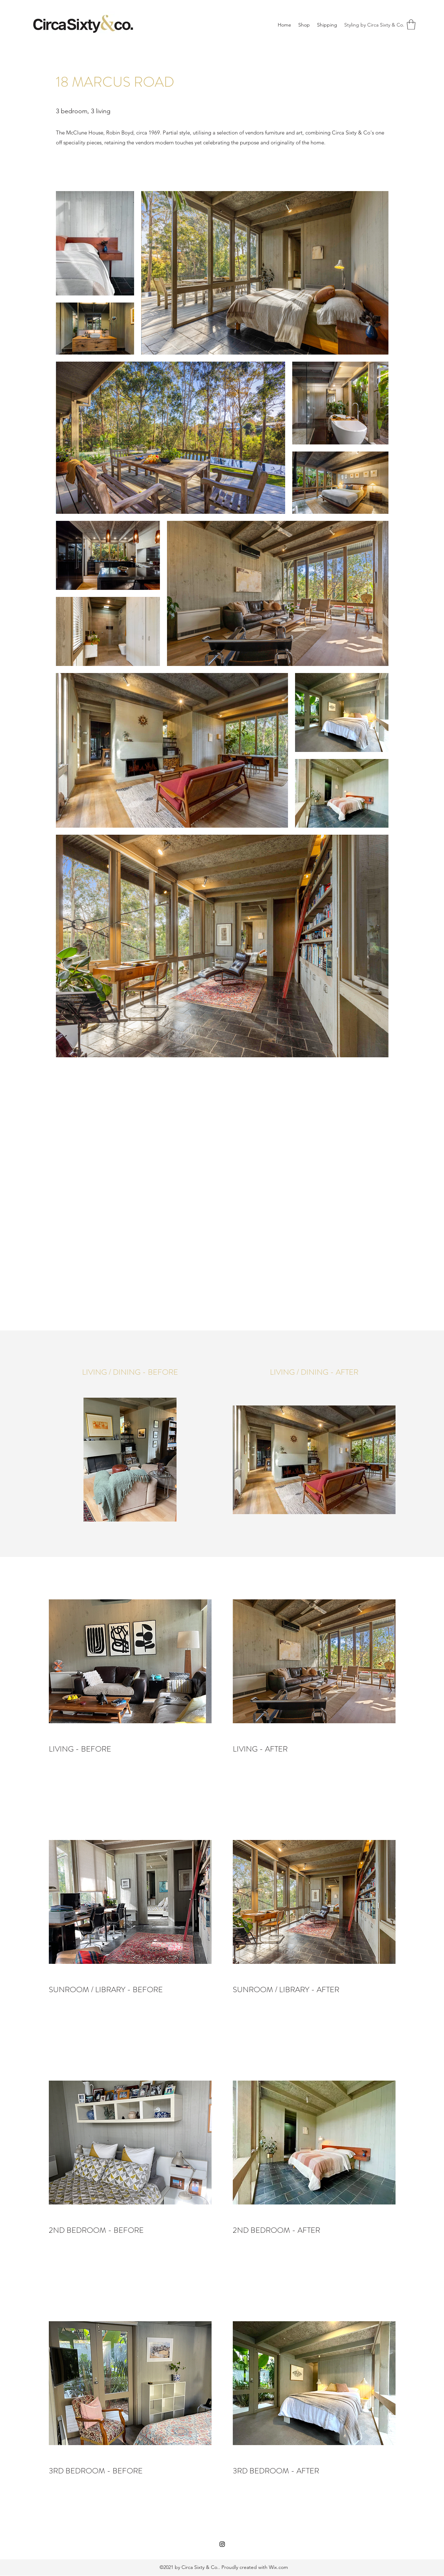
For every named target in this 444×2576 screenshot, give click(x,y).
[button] (411, 24)
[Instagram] (222, 2544)
